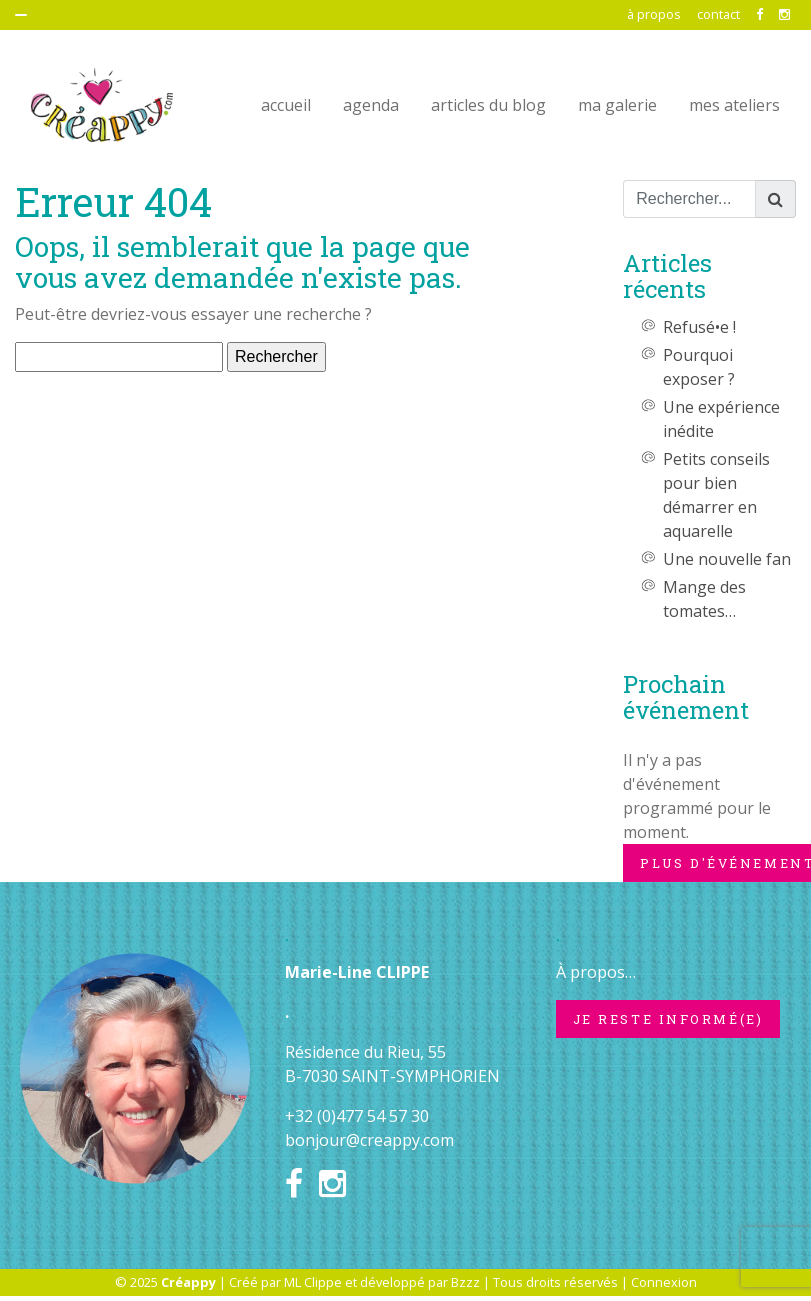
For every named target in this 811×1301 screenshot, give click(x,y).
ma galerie (617, 105)
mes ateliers (734, 105)
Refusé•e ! (699, 327)
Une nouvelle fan (727, 559)
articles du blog (488, 105)
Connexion (664, 1282)
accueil (286, 105)
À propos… (596, 972)
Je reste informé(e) (668, 1019)
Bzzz (465, 1282)
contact (718, 14)
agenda (371, 105)
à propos (654, 14)
